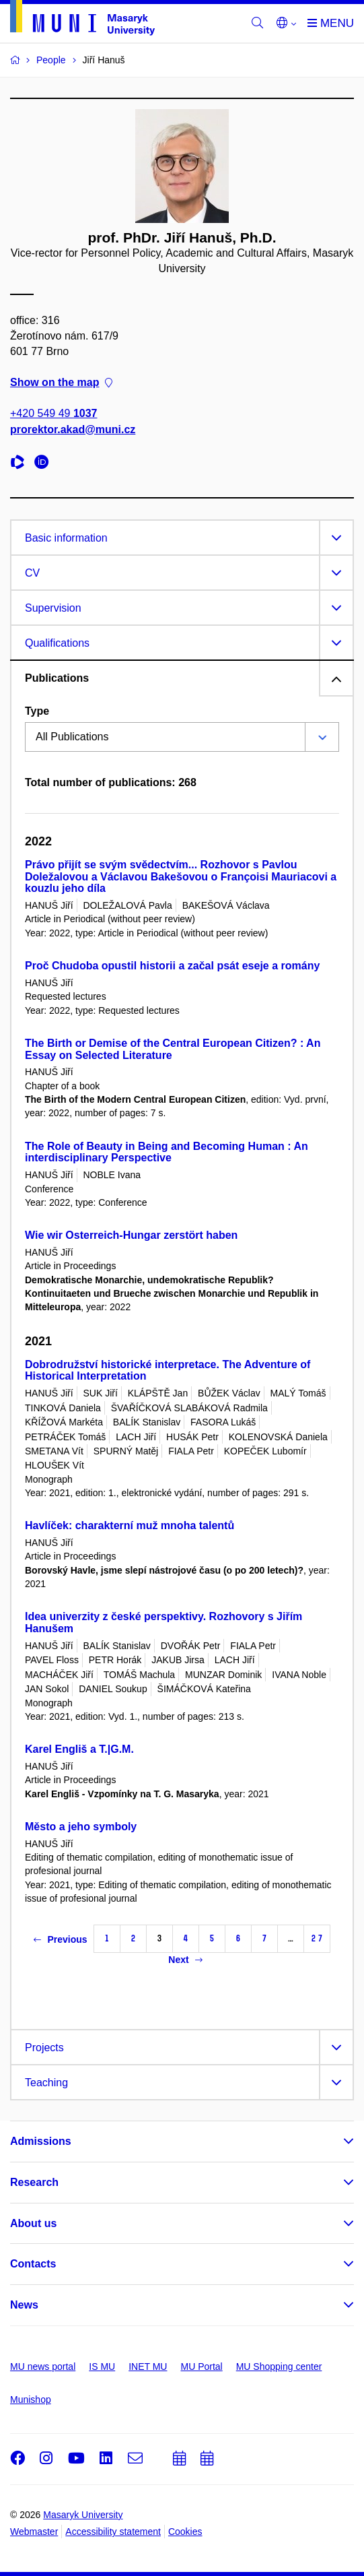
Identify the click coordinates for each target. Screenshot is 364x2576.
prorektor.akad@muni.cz (72, 429)
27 (317, 1938)
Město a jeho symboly (81, 1826)
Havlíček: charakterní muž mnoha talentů (129, 1525)
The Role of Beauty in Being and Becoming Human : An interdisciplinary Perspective (166, 1152)
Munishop (30, 2399)
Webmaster (34, 2531)
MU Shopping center (279, 2366)
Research (34, 2182)
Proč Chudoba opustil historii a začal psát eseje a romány (172, 965)
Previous (60, 1939)
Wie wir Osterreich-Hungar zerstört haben (131, 1235)
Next (185, 1959)
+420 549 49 (53, 414)
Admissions (40, 2141)
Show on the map (61, 383)
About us (33, 2223)
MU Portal (201, 2366)
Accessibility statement (113, 2531)
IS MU (102, 2366)
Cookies (185, 2531)
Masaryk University (82, 2514)
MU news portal (42, 2366)
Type (37, 711)
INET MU (148, 2366)
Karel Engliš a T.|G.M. (79, 1749)
